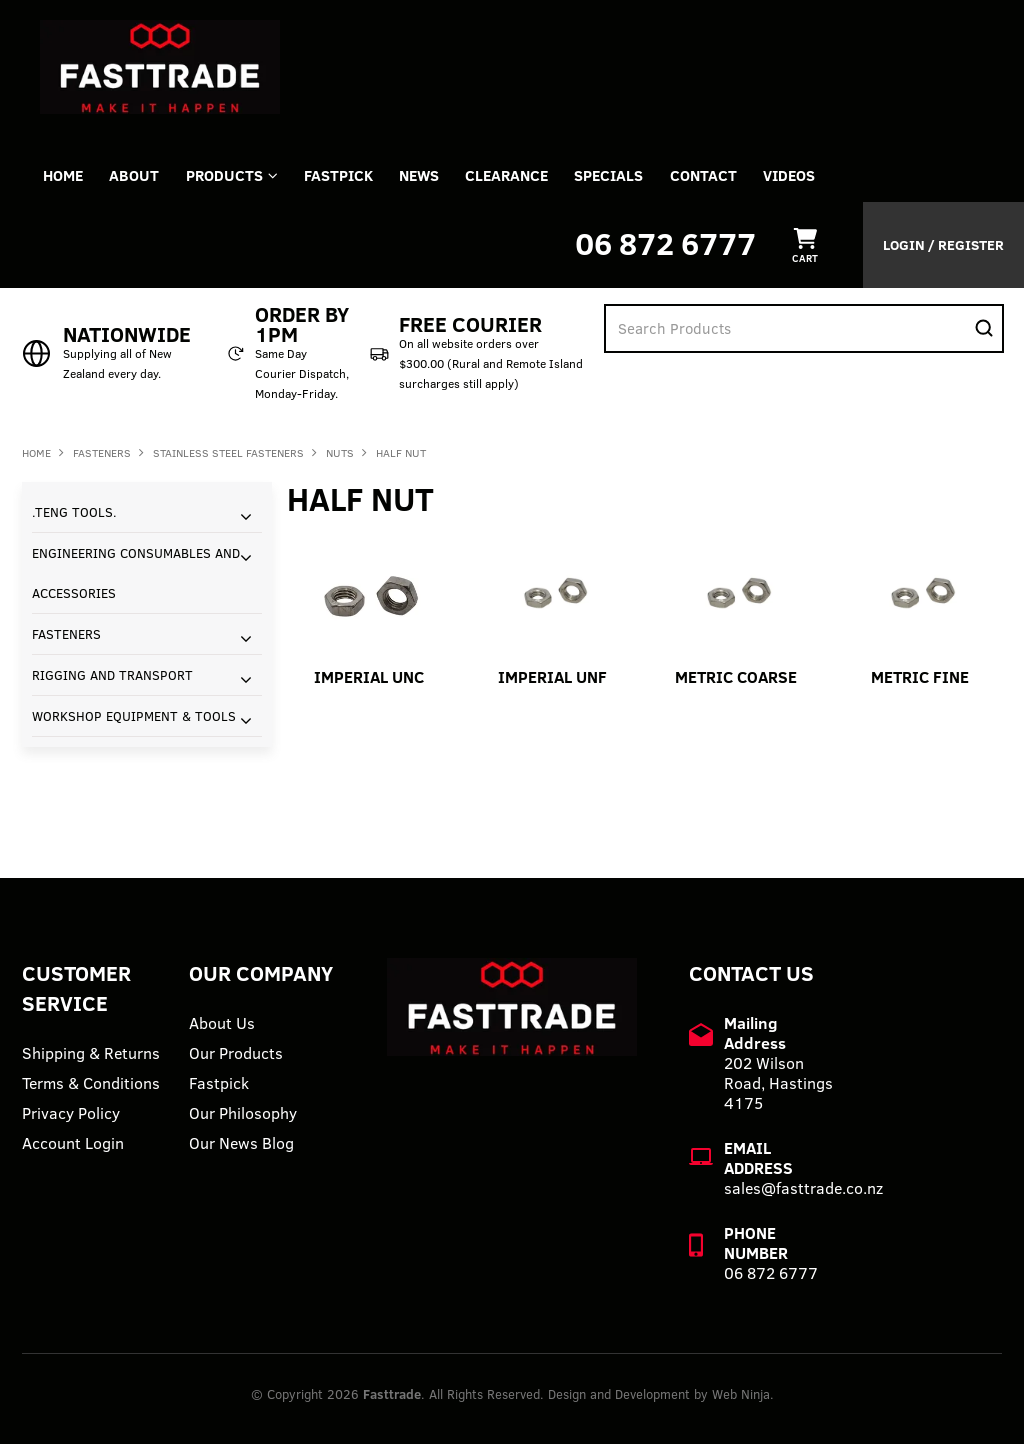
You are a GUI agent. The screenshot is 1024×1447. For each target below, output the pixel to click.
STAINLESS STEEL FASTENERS (228, 456)
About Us (222, 1026)
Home (65, 177)
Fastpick (219, 1086)
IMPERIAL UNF (552, 680)
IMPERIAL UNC (369, 680)
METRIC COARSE (736, 680)
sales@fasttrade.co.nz (803, 1191)
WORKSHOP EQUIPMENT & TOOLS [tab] (134, 719)
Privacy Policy (71, 1116)
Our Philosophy (243, 1116)
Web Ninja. (743, 1397)
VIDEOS (821, 177)
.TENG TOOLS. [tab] (74, 515)
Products (233, 177)
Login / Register (943, 248)
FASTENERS (102, 456)
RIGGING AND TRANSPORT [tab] (112, 678)
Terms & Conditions (91, 1086)
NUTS (340, 456)
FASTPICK (351, 177)
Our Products (236, 1056)
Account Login (73, 1146)
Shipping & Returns (91, 1056)
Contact (731, 177)
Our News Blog (241, 1146)
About (140, 177)
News (436, 177)
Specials (633, 177)
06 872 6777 (665, 246)
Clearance (527, 177)
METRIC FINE (920, 680)
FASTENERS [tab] (66, 637)
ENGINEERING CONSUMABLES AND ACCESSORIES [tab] (136, 576)
